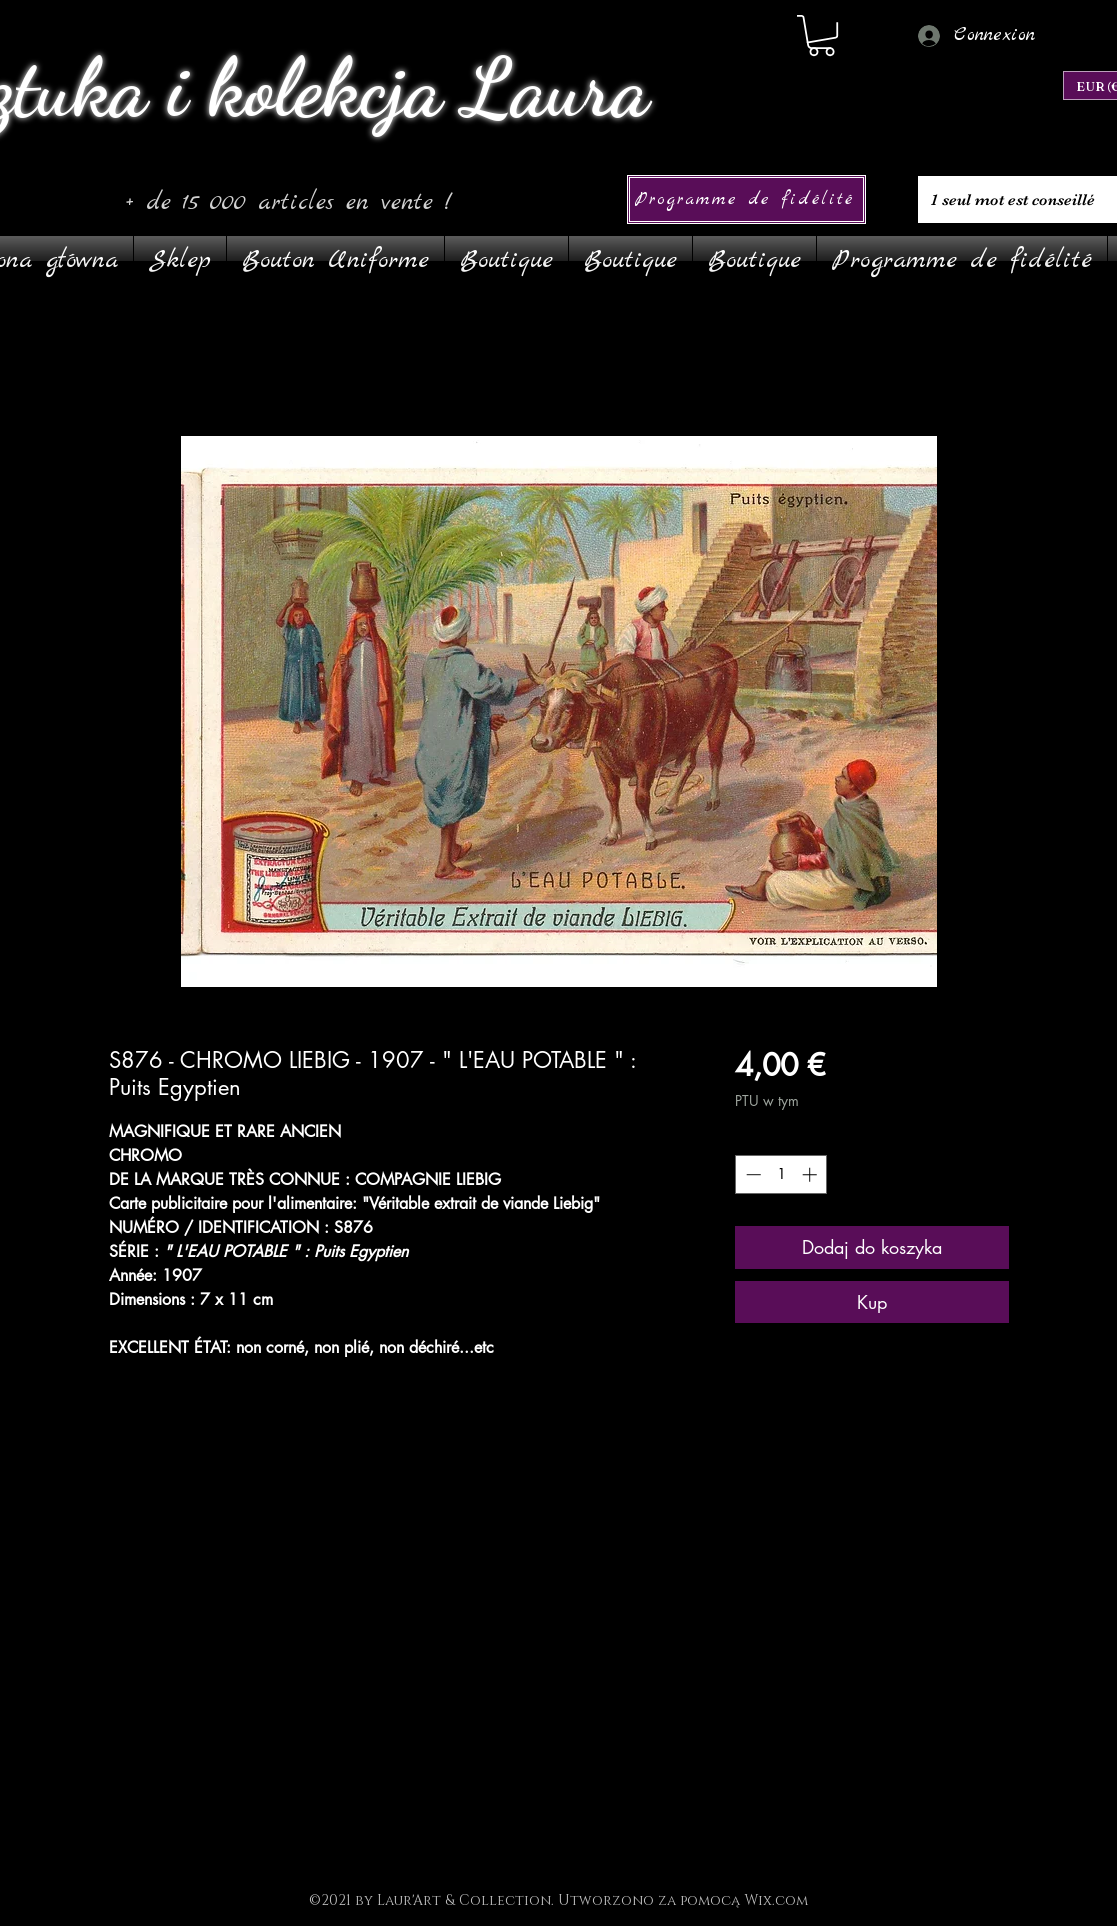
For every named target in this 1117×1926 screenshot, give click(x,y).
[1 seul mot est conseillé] (1015, 199)
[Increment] (811, 1174)
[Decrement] (751, 1174)
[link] (821, 35)
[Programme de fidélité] (746, 199)
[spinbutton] (781, 1174)
